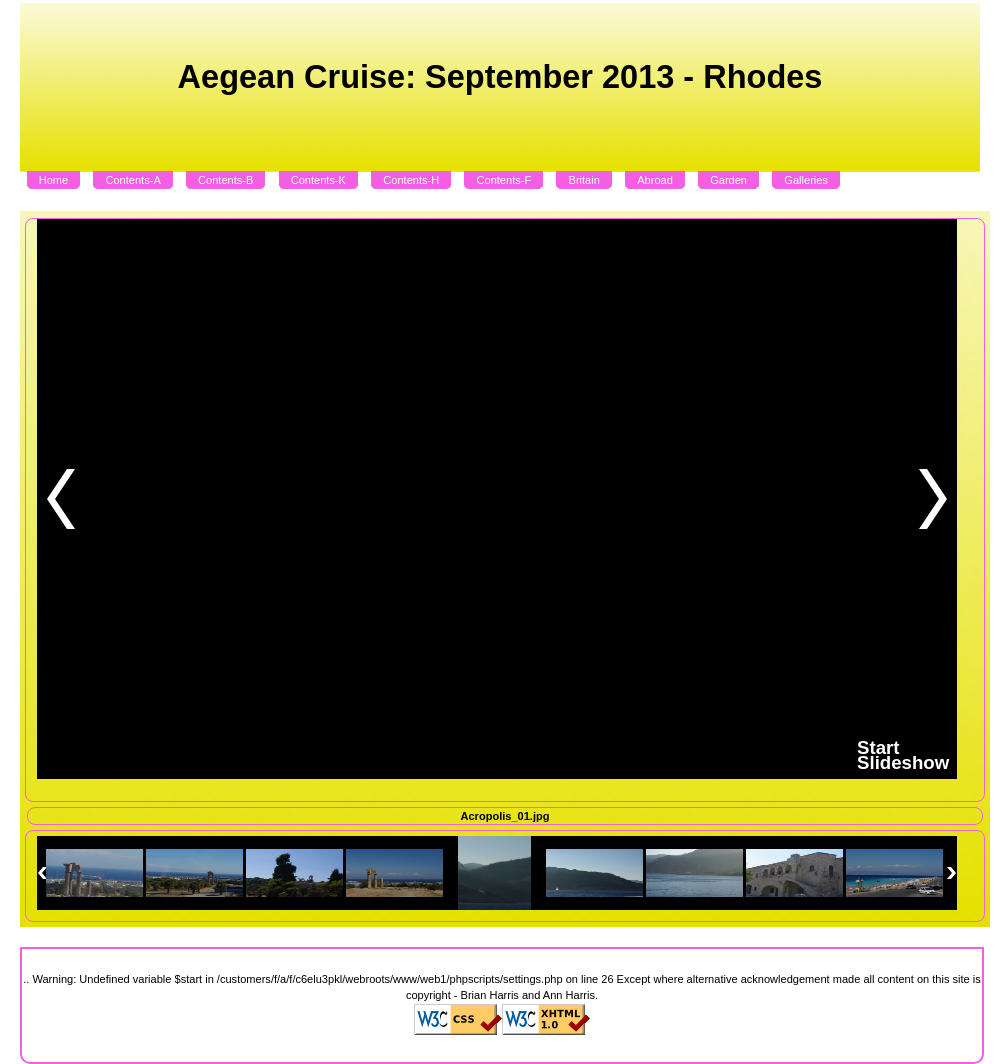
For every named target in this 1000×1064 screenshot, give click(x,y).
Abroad (655, 180)
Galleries (806, 180)
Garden (728, 180)
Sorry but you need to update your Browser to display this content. (493, 499)
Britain (584, 180)
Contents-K (318, 180)
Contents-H (411, 180)
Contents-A (132, 180)
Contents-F (504, 180)
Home (53, 180)
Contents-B (225, 180)
